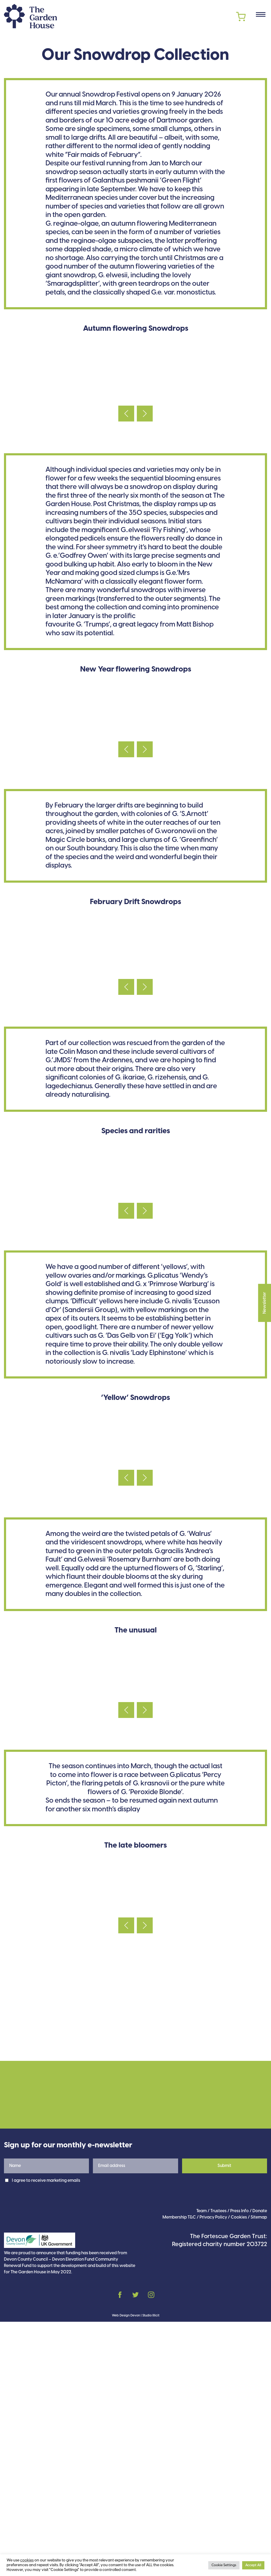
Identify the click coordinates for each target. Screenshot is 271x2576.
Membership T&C (179, 2471)
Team (201, 2465)
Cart (241, 16)
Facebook (120, 2549)
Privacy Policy (213, 2471)
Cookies (239, 2471)
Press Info (239, 2465)
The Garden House (30, 16)
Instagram (151, 2549)
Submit (224, 2420)
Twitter (135, 2549)
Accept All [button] (253, 2565)
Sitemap (259, 2471)
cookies (27, 2560)
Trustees (218, 2465)
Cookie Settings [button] (223, 2565)
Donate (259, 2465)
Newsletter (264, 1288)
